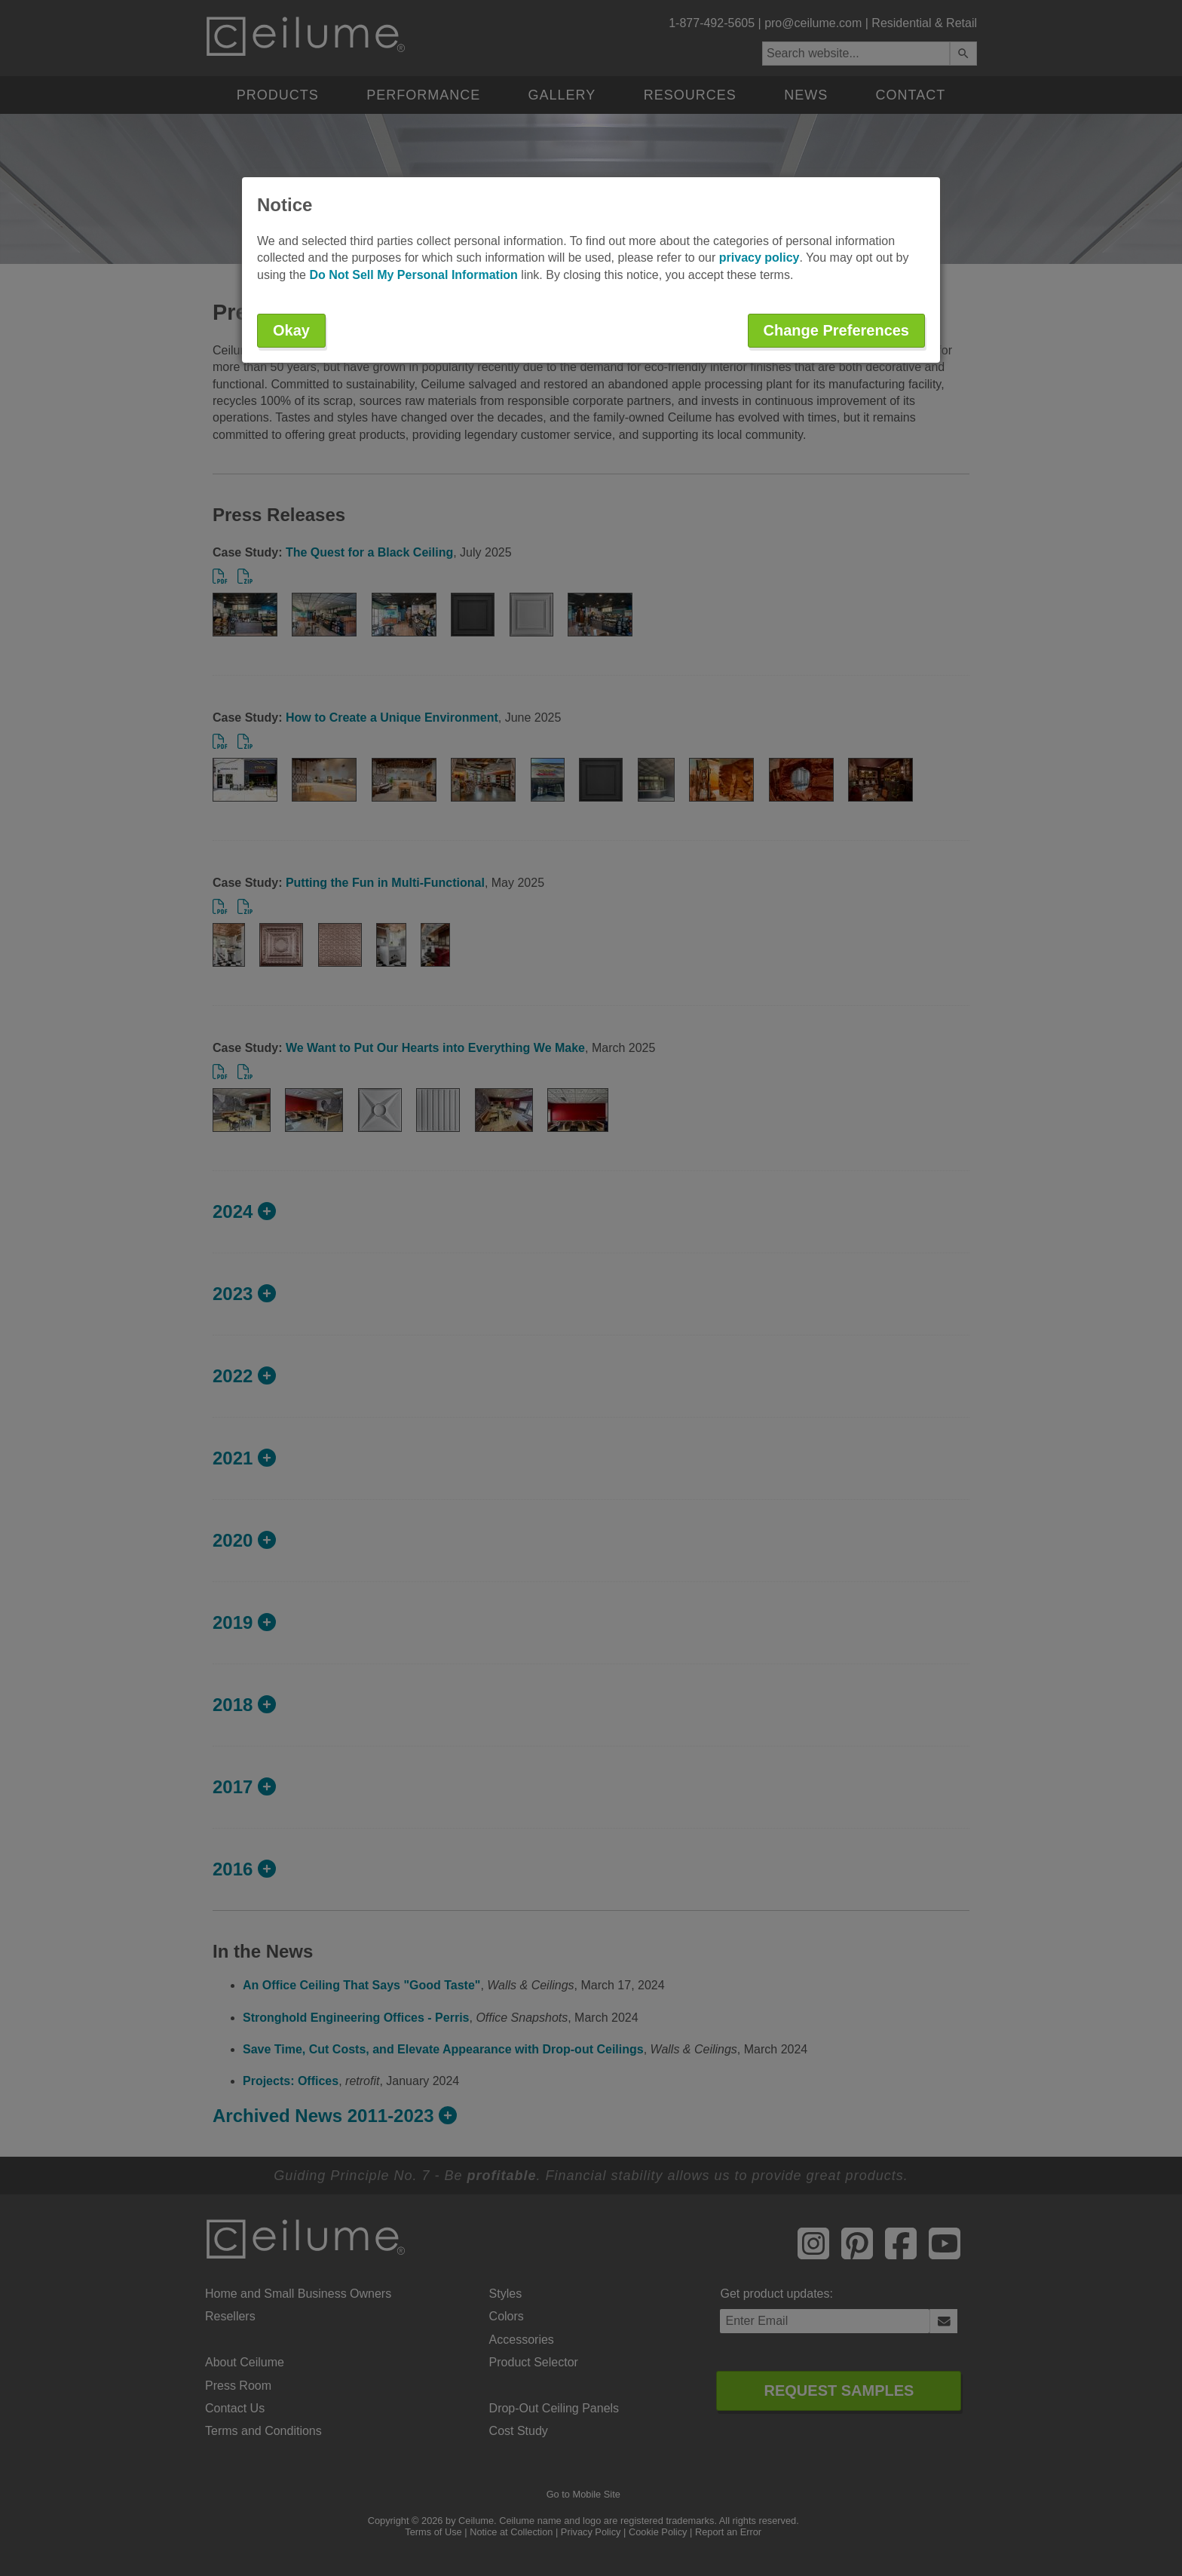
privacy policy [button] (759, 257)
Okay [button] (291, 330)
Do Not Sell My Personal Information (413, 274)
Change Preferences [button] (836, 330)
